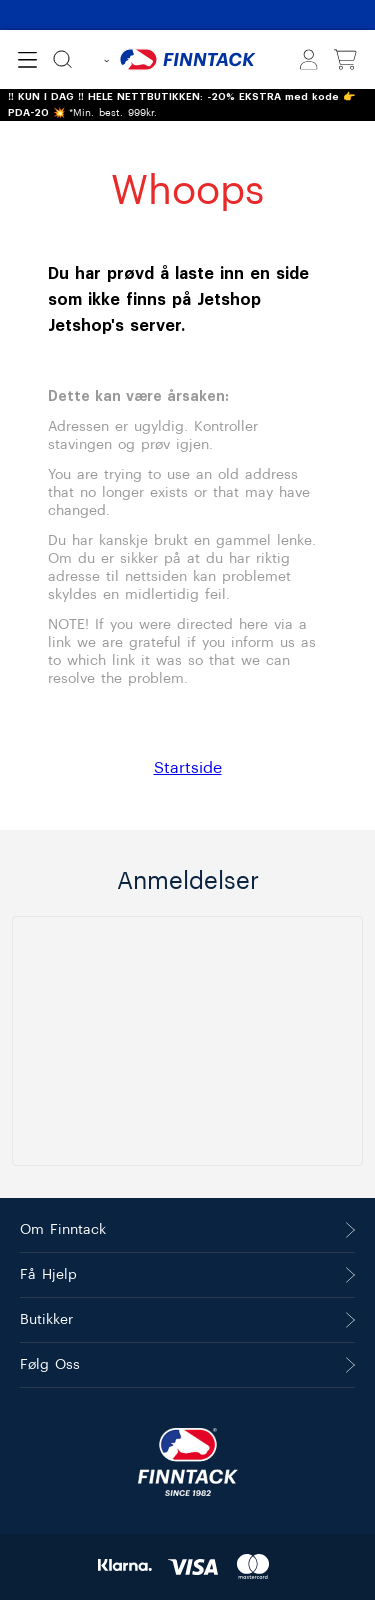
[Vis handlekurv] (345, 60)
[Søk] (62, 59)
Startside (188, 768)
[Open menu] (27, 60)
